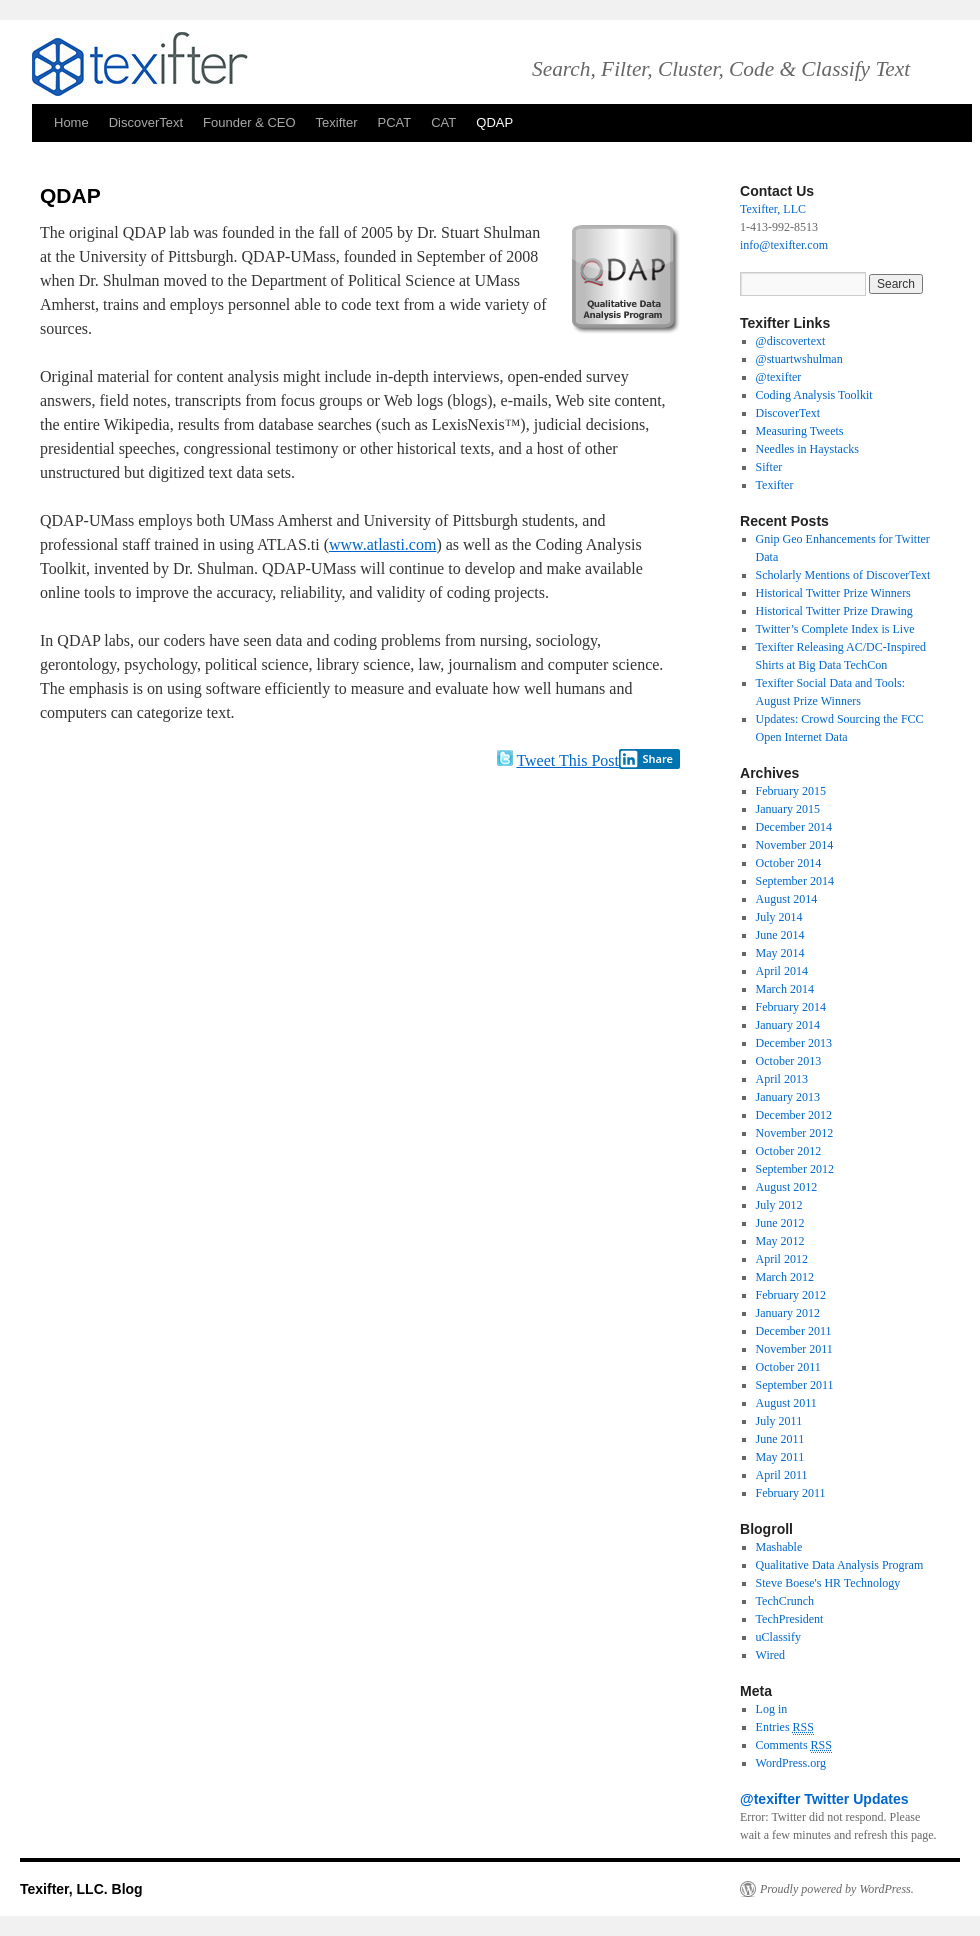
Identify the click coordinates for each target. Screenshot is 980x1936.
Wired (771, 1655)
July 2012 (779, 1205)
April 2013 (782, 1079)
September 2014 (795, 881)
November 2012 (795, 1133)
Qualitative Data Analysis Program (840, 1565)
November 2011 (794, 1349)
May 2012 (780, 1241)
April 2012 (782, 1259)
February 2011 (791, 1493)
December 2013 (794, 1043)
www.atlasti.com (382, 544)
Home (71, 122)
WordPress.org (791, 1763)
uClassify (778, 1637)
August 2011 (786, 1403)
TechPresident (790, 1619)
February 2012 (791, 1295)
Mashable (779, 1547)
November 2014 (795, 845)
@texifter (779, 377)
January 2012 (788, 1313)
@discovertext (791, 341)
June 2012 (780, 1223)
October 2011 (788, 1367)
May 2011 (780, 1457)
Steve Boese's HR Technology (828, 1583)
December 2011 (794, 1331)
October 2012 (789, 1151)
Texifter (337, 122)
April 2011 (782, 1475)
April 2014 (782, 971)
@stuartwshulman (799, 359)
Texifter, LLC (773, 209)
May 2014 (780, 953)
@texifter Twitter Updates (824, 1799)
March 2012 (785, 1277)
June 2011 (780, 1439)
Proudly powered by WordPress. (837, 1889)
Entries (785, 1727)
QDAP (494, 122)
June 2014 (780, 935)
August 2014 (787, 899)
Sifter (769, 467)
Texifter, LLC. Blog (81, 1889)
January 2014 (788, 1025)
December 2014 (794, 827)
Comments (794, 1745)
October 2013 (789, 1061)
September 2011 (795, 1385)
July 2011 (779, 1421)
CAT (443, 122)
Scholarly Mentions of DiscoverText (843, 575)
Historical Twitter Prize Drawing (834, 611)
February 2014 (791, 1007)
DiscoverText (146, 122)
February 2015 (791, 791)
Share (646, 759)
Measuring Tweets (800, 431)
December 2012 (794, 1115)
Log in (772, 1709)
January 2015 (788, 809)
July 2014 (779, 917)
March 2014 (785, 989)
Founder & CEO (249, 122)
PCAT (395, 122)
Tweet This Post (567, 760)
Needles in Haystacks (807, 449)
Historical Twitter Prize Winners (833, 593)
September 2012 (795, 1169)
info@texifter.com (784, 245)
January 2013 (788, 1097)
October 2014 (789, 863)
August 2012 (787, 1187)
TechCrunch (785, 1601)
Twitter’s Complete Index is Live (835, 629)
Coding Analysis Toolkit (814, 395)
